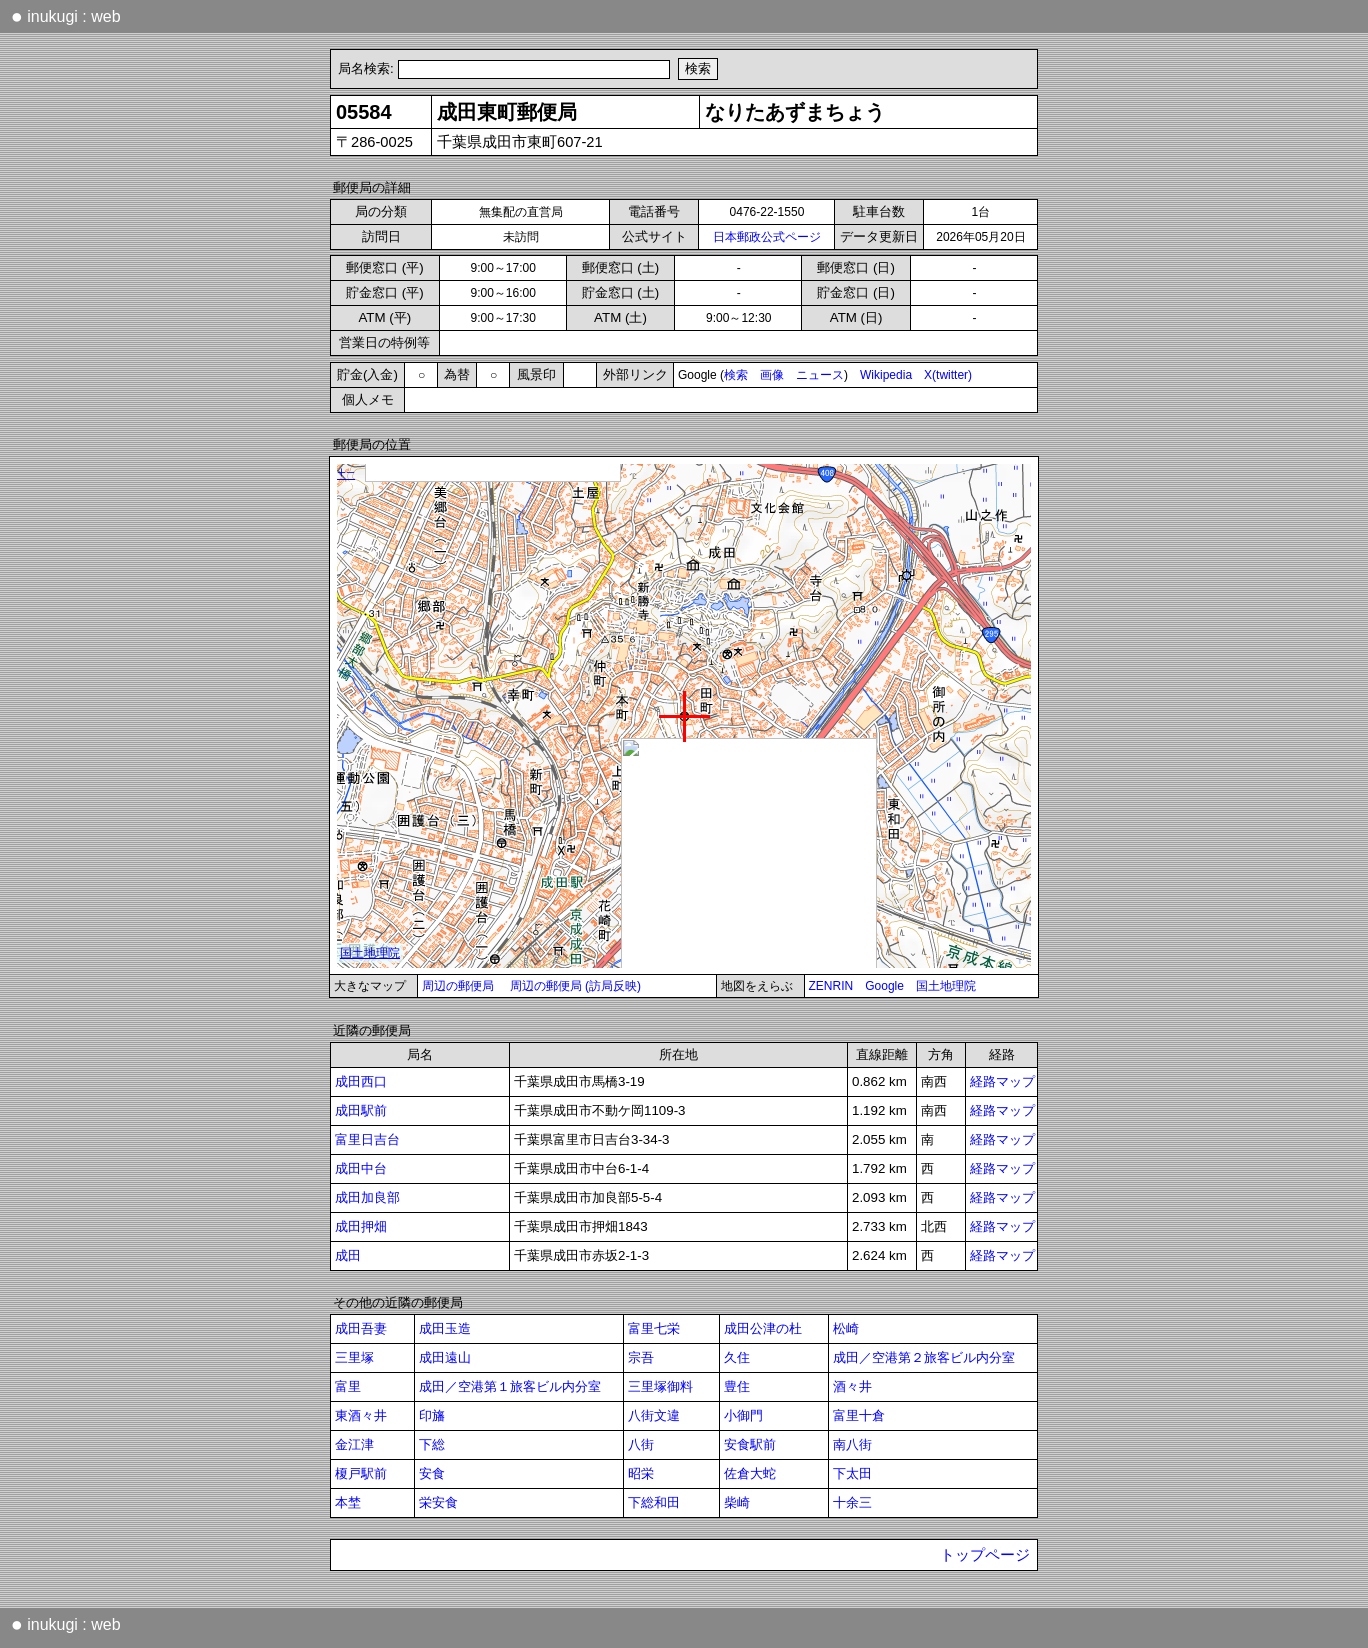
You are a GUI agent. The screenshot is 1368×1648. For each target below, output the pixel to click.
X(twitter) (948, 375)
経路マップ (1002, 1081)
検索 (736, 375)
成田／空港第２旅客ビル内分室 (924, 1357)
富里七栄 (654, 1328)
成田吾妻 (361, 1328)
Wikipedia (886, 375)
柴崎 (737, 1502)
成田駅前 (361, 1110)
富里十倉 (859, 1415)
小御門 (743, 1415)
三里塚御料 (660, 1386)
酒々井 (852, 1386)
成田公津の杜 (763, 1328)
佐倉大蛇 (750, 1473)
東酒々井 (361, 1415)
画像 (772, 375)
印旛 (432, 1415)
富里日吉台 (367, 1139)
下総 (432, 1444)
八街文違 (654, 1415)
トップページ (985, 1555)
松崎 (846, 1328)
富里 (348, 1386)
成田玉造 (445, 1328)
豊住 (737, 1386)
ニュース (820, 375)
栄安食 (438, 1502)
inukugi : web (66, 16)
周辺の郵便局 (458, 986)
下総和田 (654, 1502)
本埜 (348, 1502)
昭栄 (641, 1473)
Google (884, 986)
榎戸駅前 (361, 1473)
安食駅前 (750, 1444)
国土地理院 (946, 986)
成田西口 (361, 1081)
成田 (348, 1255)
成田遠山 (445, 1357)
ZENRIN (831, 986)
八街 (641, 1444)
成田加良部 (367, 1197)
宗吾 (641, 1357)
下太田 (852, 1473)
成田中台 (361, 1168)
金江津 (354, 1444)
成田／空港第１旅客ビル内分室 (510, 1386)
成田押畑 (361, 1226)
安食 (432, 1473)
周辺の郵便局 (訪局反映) (575, 986)
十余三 (852, 1502)
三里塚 (354, 1357)
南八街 (852, 1444)
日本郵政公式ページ (767, 237)
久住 (737, 1357)
